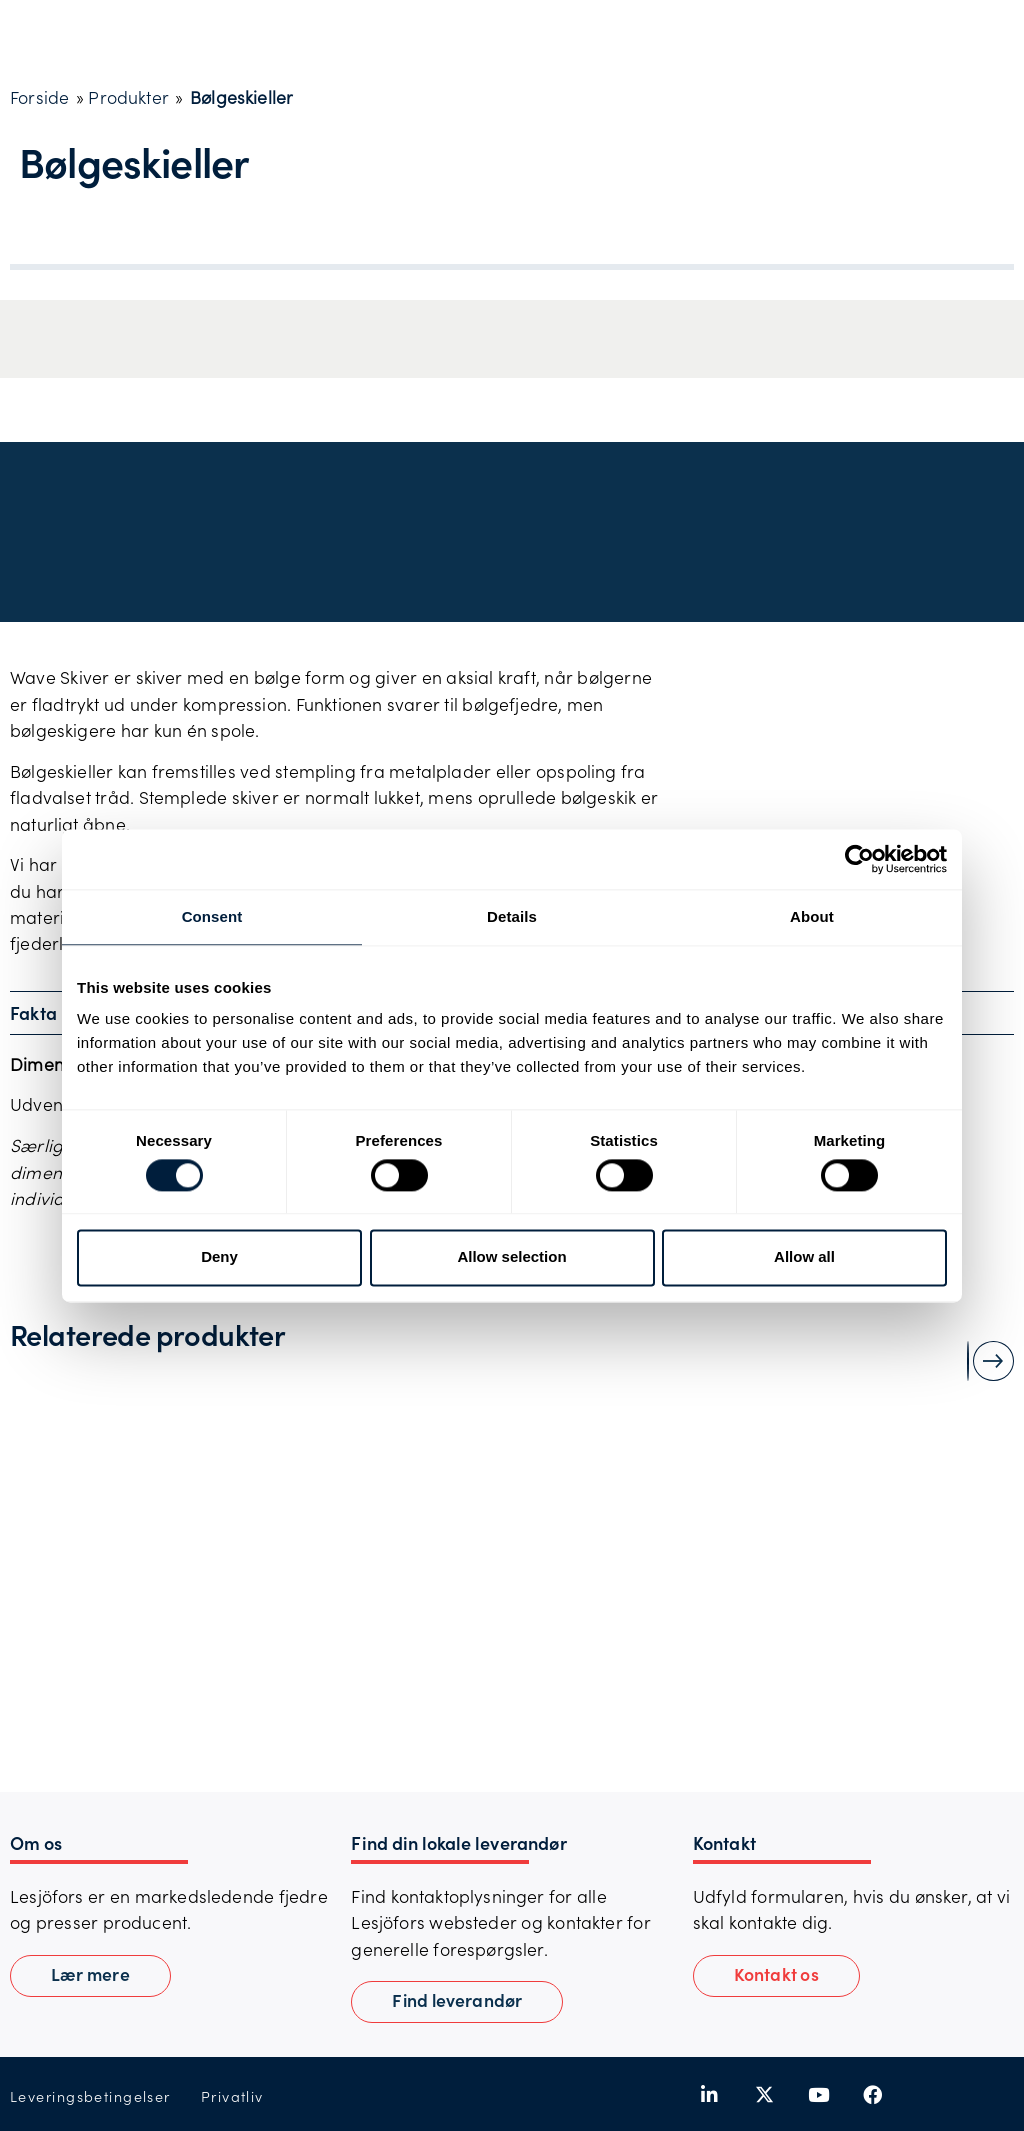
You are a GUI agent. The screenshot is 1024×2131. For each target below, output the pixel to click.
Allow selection (511, 1257)
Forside (39, 97)
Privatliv (232, 2096)
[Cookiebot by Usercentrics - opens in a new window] (859, 859)
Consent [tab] (212, 916)
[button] (776, 1976)
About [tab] (812, 916)
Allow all (804, 1257)
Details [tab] (512, 916)
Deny (219, 1257)
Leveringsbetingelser (90, 2096)
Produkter (128, 97)
